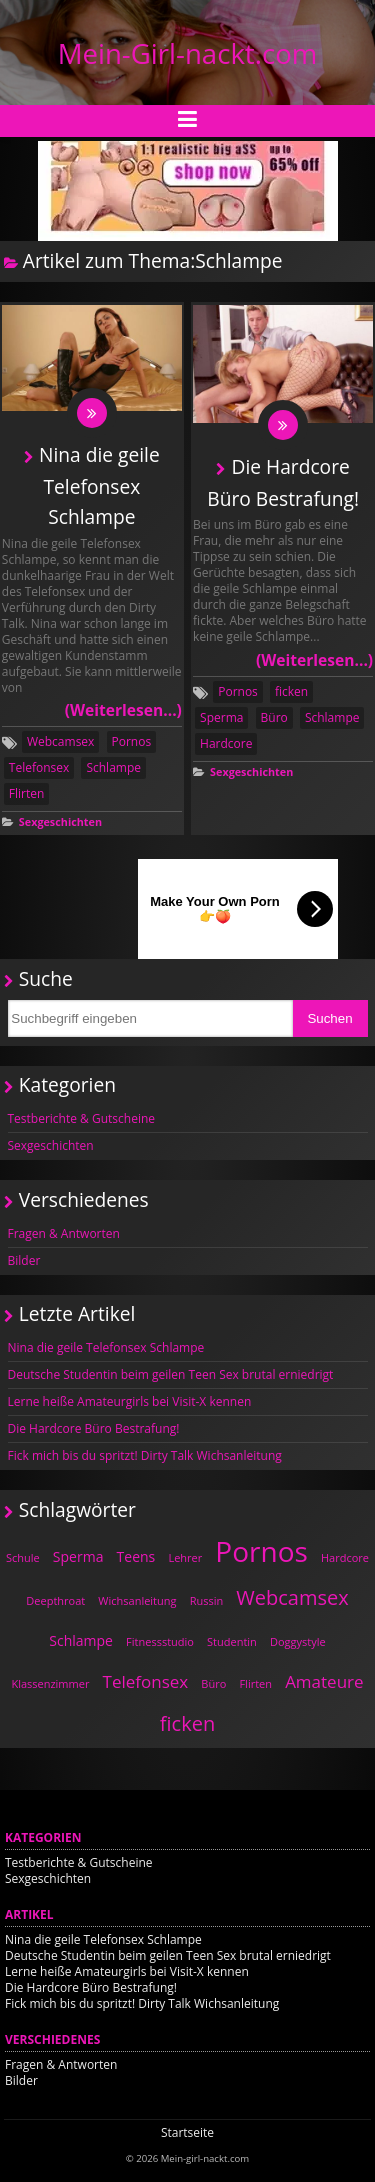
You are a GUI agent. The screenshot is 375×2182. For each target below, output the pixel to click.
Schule (23, 1557)
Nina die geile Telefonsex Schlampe (99, 485)
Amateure (324, 1681)
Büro (274, 717)
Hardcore (226, 743)
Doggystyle (298, 1641)
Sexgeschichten (60, 821)
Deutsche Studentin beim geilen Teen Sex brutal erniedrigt (171, 1374)
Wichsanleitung (137, 1600)
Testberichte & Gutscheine (82, 1118)
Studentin (232, 1641)
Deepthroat (55, 1600)
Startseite (187, 2132)
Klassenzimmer (50, 1683)
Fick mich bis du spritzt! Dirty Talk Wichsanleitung (145, 1455)
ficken (291, 691)
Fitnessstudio (160, 1641)
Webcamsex (60, 741)
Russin (207, 1600)
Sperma (221, 717)
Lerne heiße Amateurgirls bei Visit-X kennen (130, 1401)
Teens (136, 1556)
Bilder (24, 1260)
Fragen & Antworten (64, 1233)
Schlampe (113, 767)
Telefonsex (39, 767)
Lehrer (185, 1557)
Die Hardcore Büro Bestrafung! (94, 1428)
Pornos (132, 741)
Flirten (27, 793)
